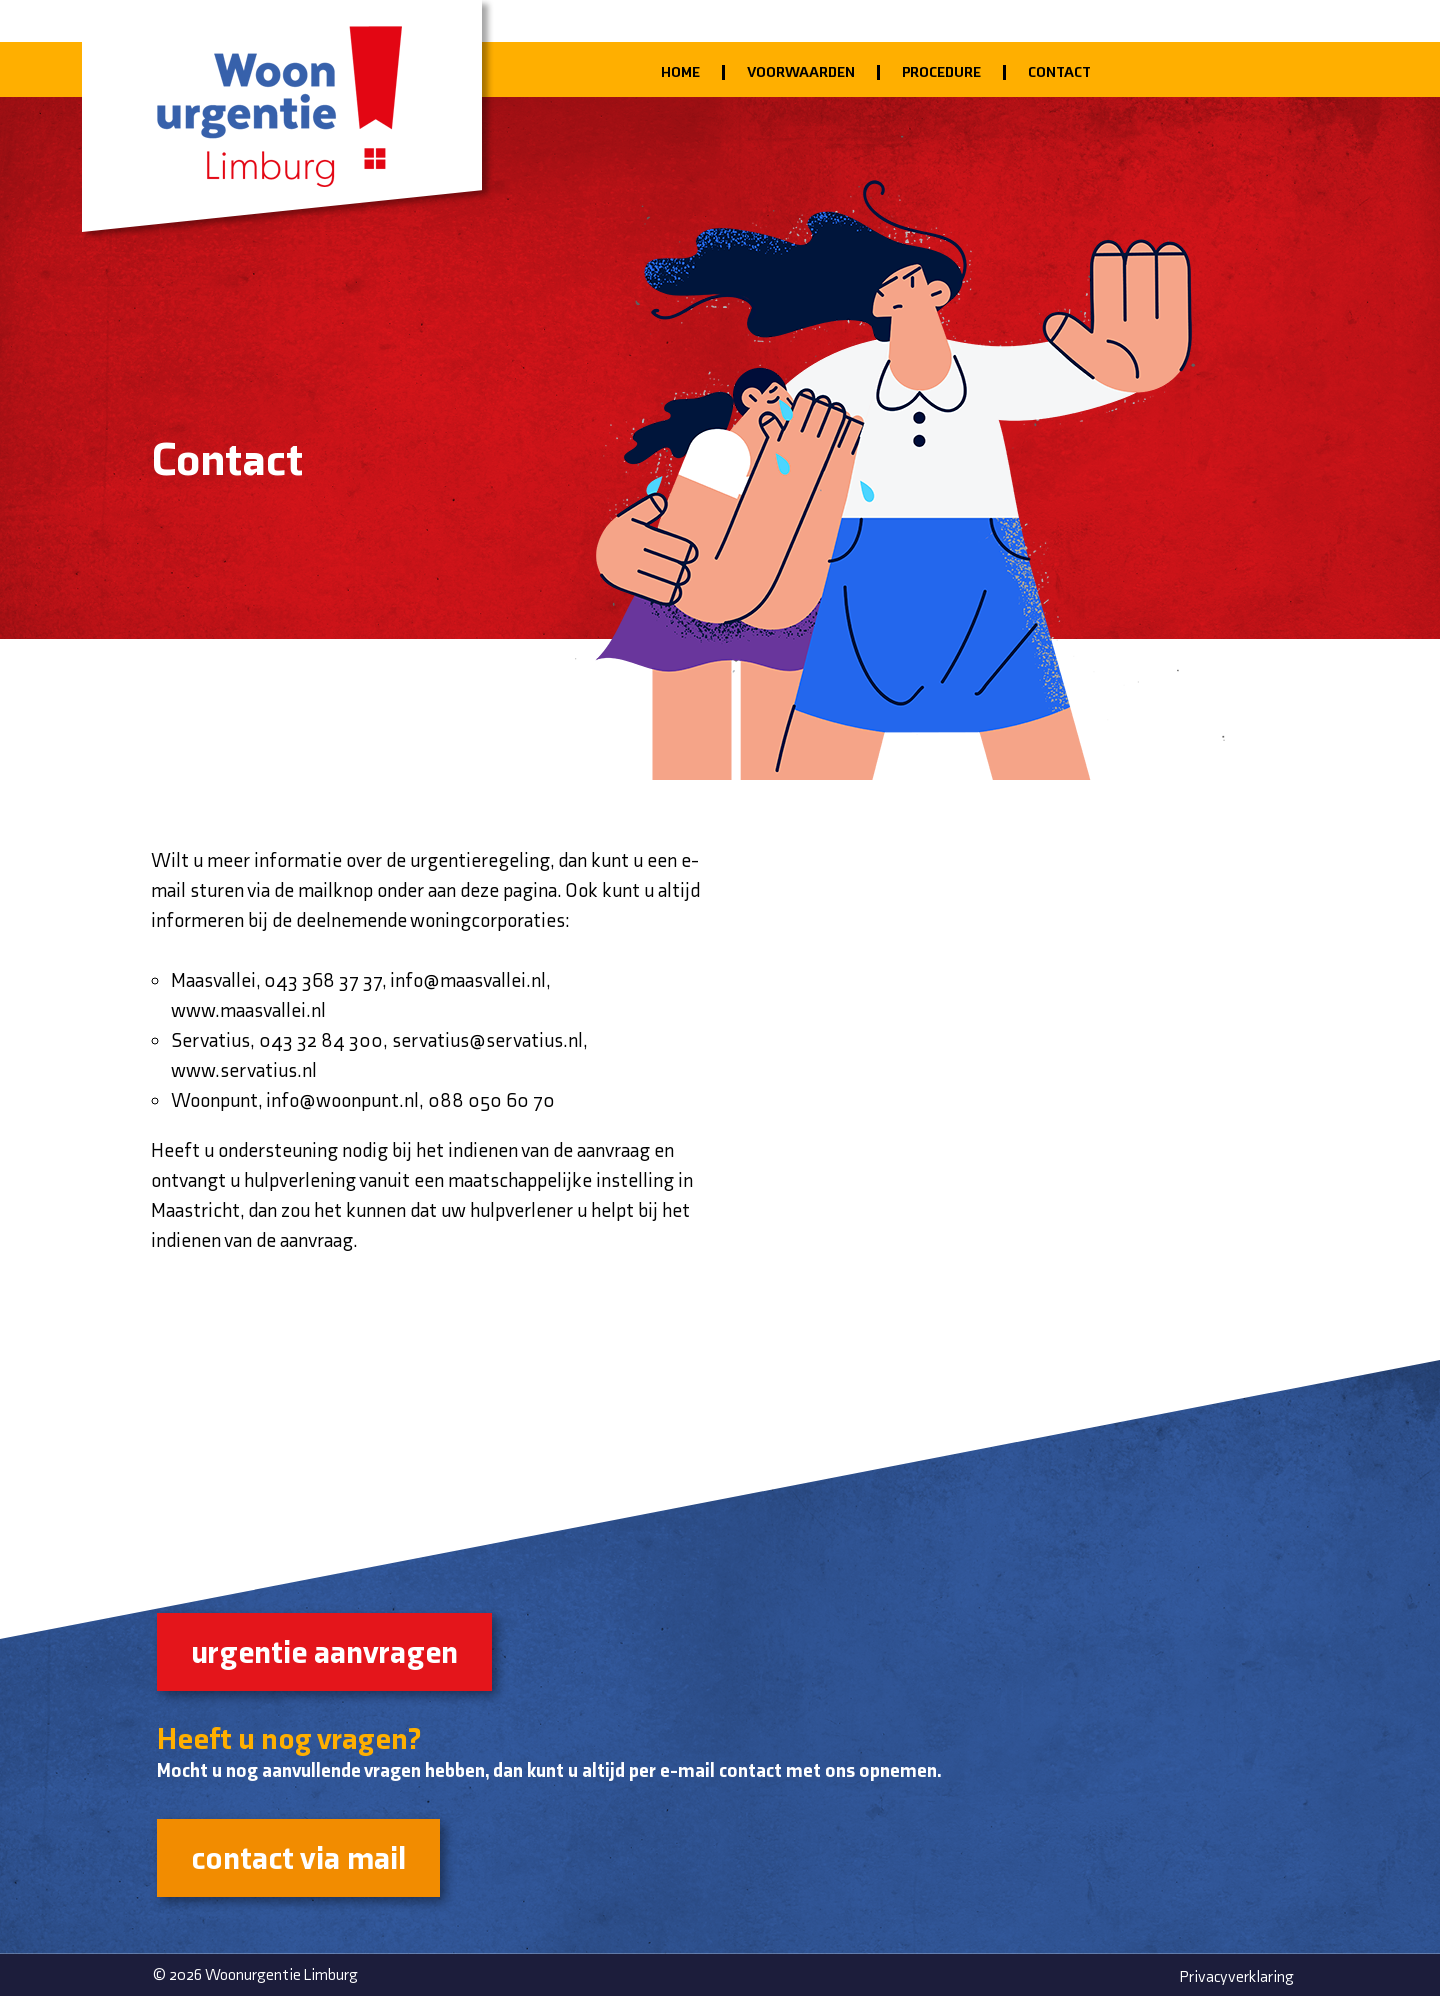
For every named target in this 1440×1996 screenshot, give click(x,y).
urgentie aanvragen (324, 1651)
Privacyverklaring (1237, 1976)
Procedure (941, 72)
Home (680, 72)
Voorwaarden (801, 72)
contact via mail (298, 1857)
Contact (1059, 72)
